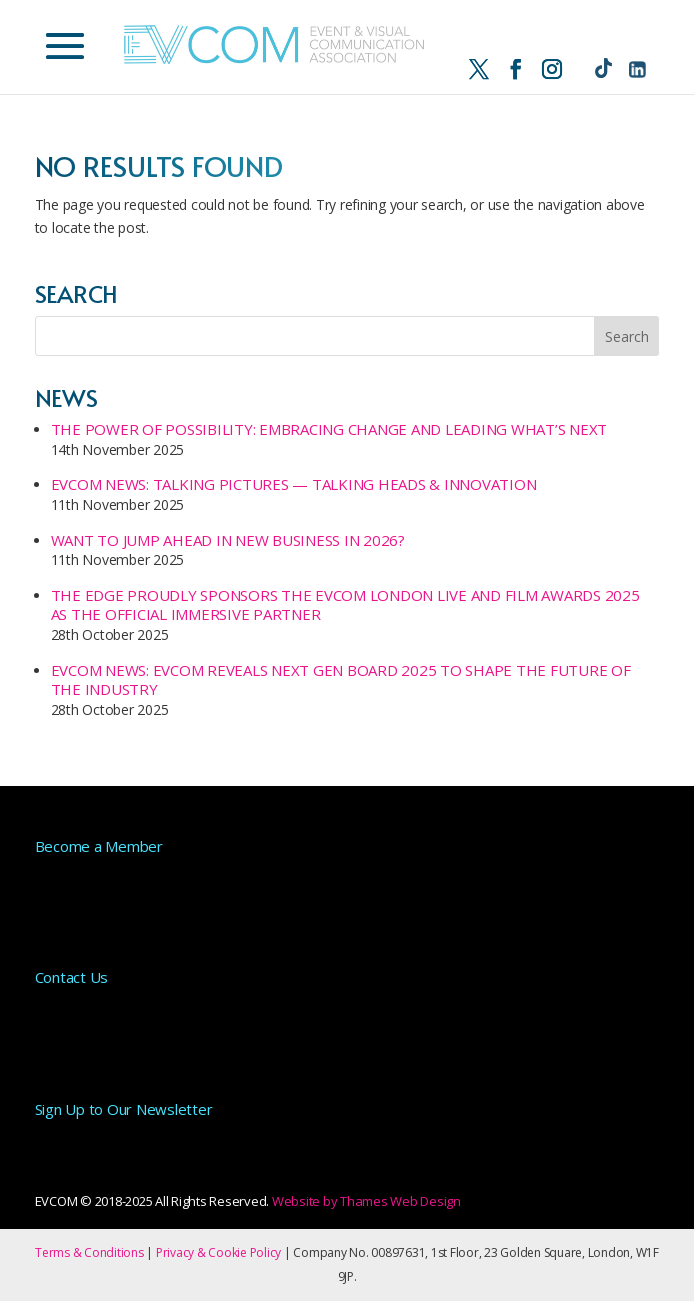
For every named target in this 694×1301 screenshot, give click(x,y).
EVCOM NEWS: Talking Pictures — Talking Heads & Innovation (294, 484)
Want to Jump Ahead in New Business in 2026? (228, 540)
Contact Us (72, 977)
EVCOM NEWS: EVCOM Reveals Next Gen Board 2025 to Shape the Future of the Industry (341, 680)
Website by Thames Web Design (366, 1201)
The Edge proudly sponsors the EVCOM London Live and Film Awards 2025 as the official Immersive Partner (345, 605)
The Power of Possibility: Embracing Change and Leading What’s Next (329, 429)
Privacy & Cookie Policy (218, 1252)
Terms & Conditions (89, 1252)
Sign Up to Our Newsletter (124, 1109)
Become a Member (99, 846)
